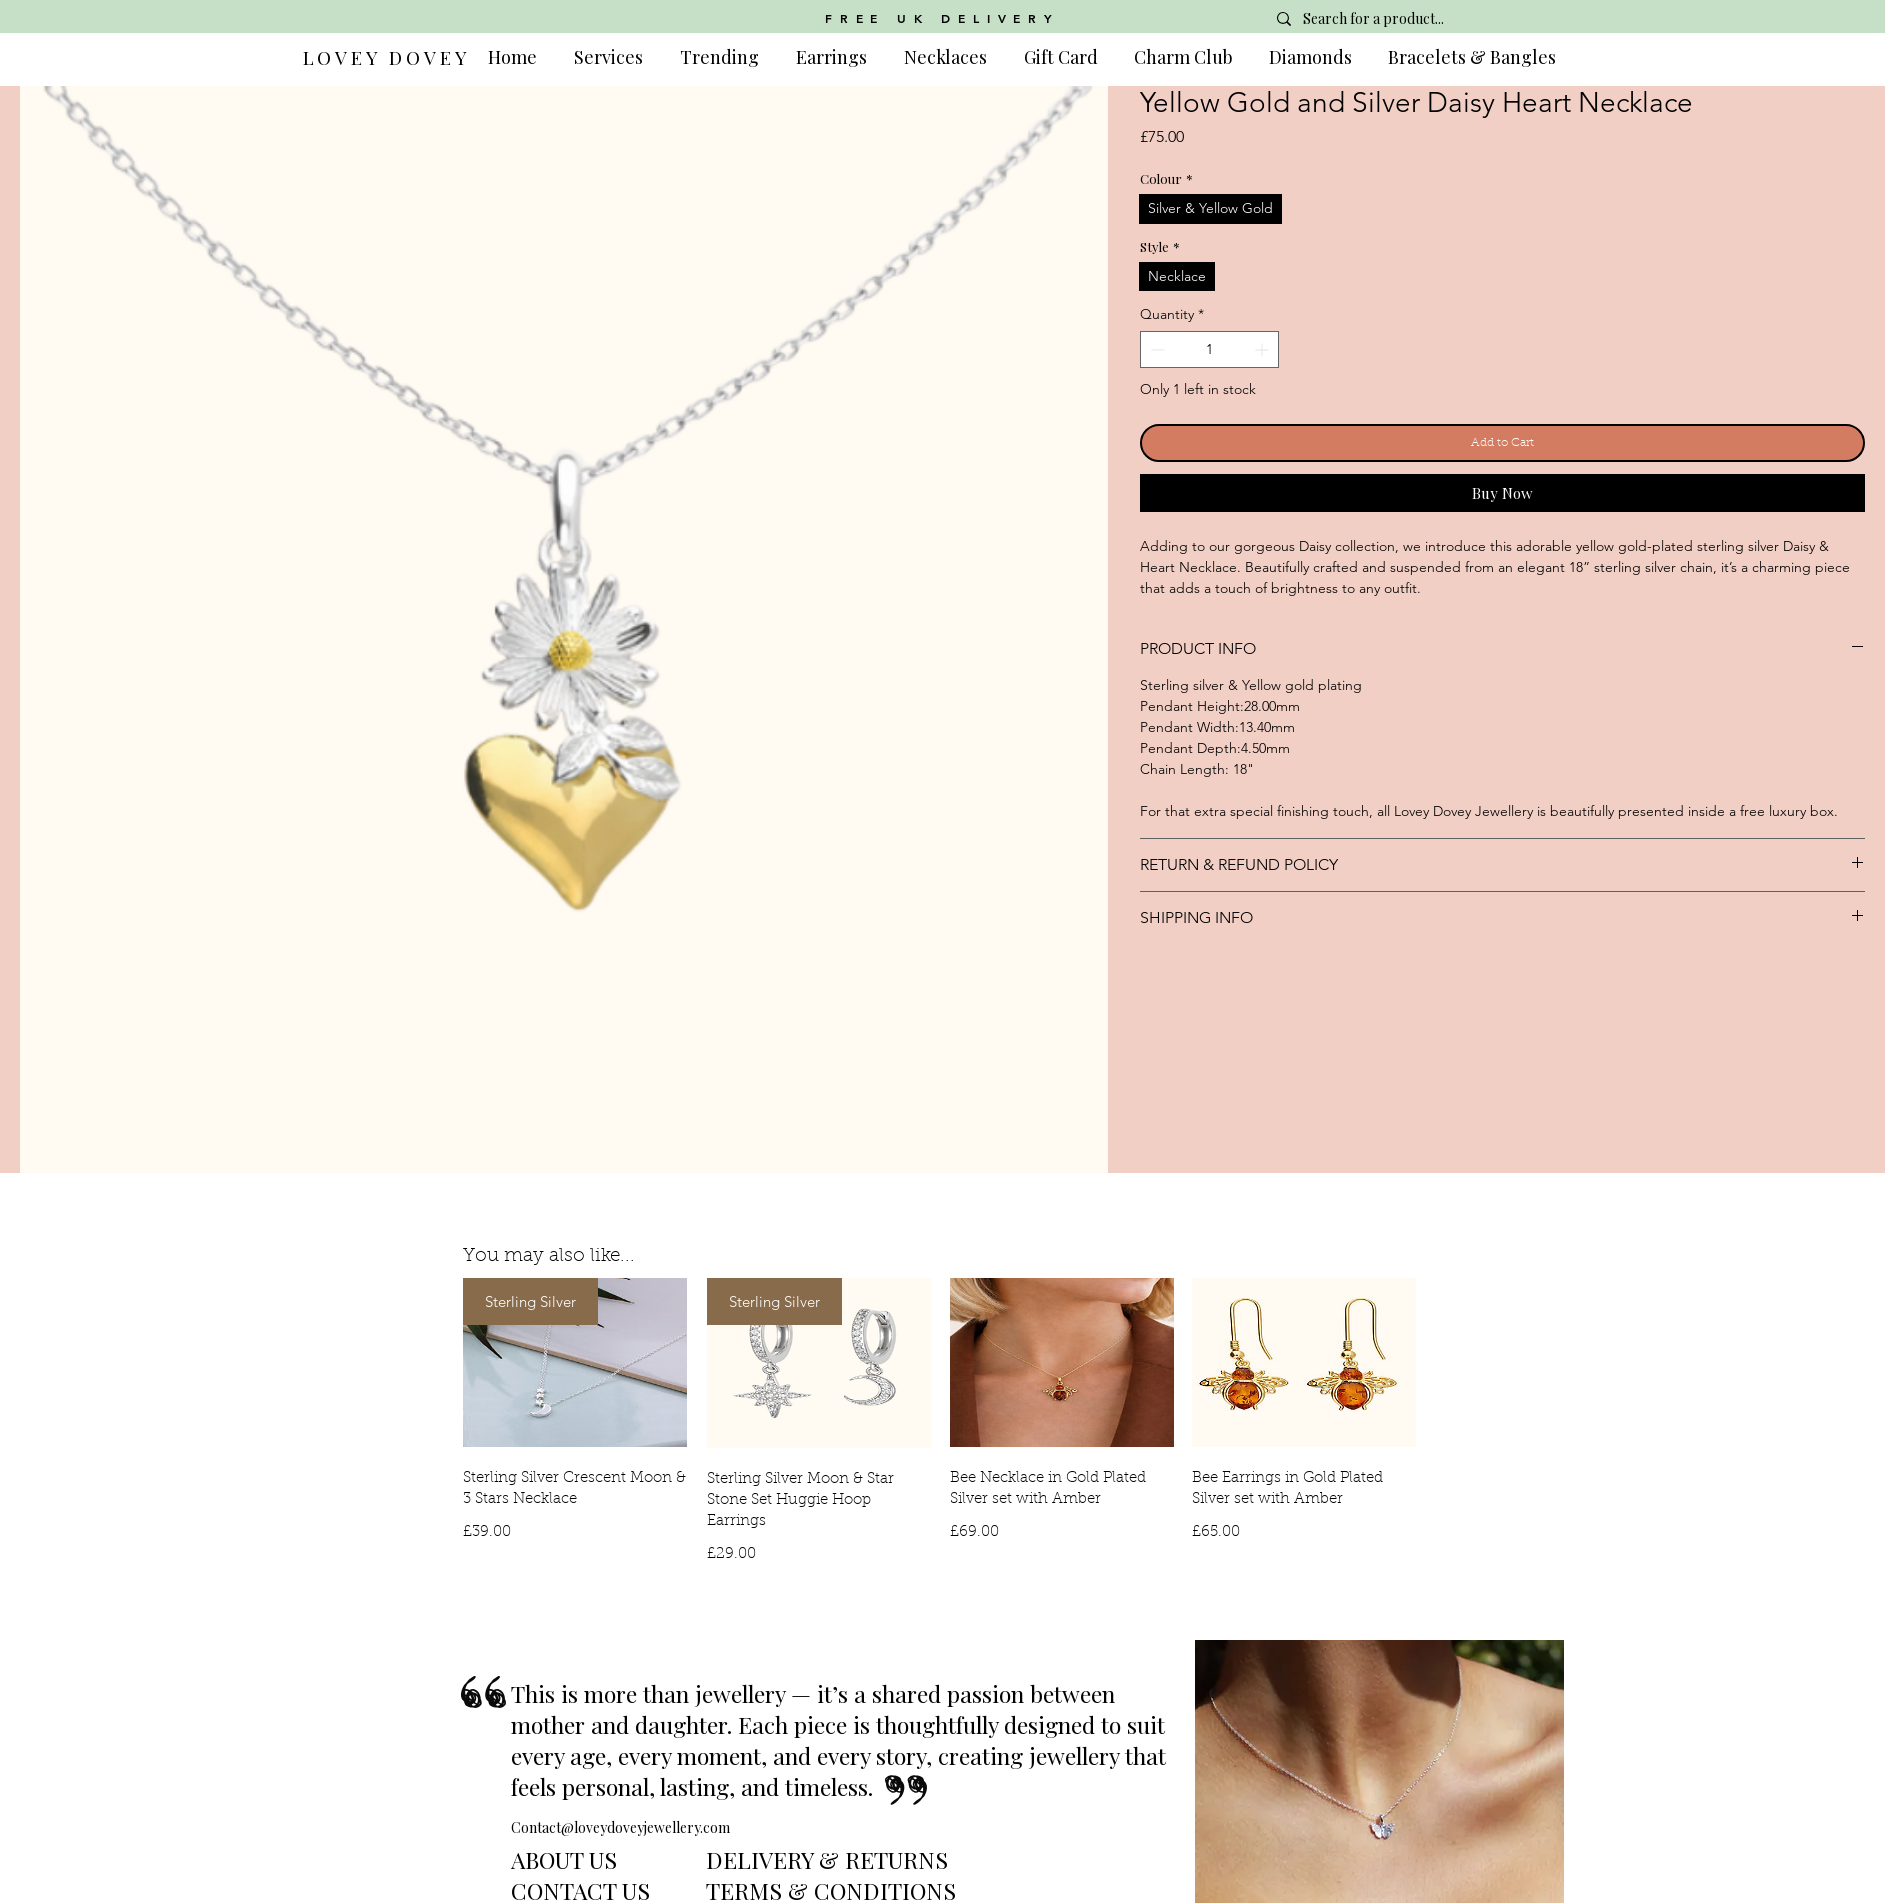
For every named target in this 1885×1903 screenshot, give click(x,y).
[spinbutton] (1209, 349)
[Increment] (1263, 349)
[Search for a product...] (1409, 19)
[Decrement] (1155, 349)
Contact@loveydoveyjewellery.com (620, 1827)
